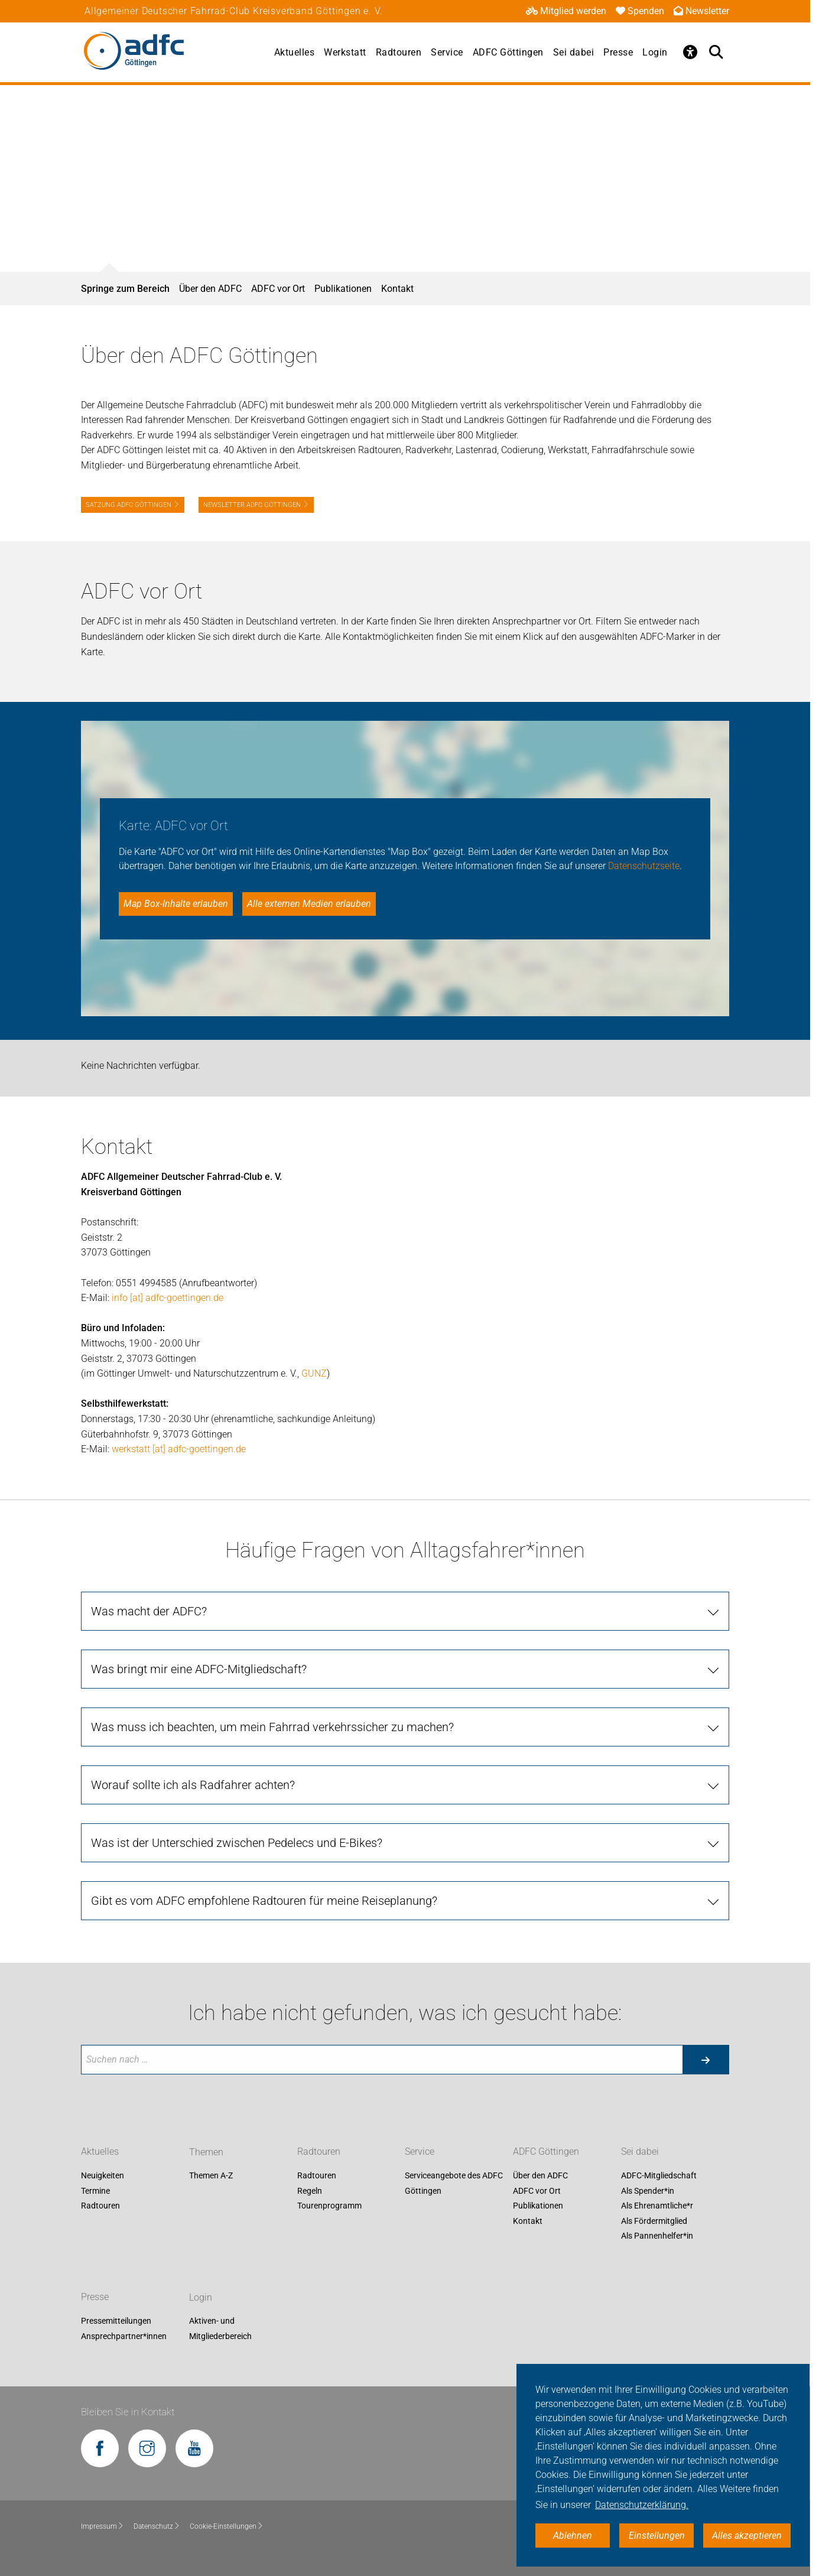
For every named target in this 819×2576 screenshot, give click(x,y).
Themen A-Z (211, 2175)
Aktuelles (294, 52)
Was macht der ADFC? (149, 1611)
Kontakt (397, 288)
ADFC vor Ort (278, 288)
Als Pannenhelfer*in (657, 2236)
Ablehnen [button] (572, 2535)
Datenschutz (157, 2526)
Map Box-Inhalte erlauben (176, 903)
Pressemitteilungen (116, 2321)
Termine (95, 2191)
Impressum (102, 2526)
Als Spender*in (647, 2191)
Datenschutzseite (644, 865)
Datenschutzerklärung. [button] (641, 2504)
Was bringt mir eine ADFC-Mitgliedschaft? (199, 1669)
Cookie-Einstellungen (227, 2526)
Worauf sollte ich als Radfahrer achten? (193, 1785)
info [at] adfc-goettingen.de (167, 1297)
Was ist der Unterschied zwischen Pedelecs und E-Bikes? (236, 1843)
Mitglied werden (566, 11)
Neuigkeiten (102, 2175)
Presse (618, 52)
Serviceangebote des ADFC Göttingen (454, 2183)
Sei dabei (573, 52)
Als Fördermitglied (654, 2221)
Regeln (309, 2191)
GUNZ (314, 1373)
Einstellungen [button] (657, 2535)
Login (655, 52)
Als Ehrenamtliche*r (657, 2206)
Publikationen (343, 288)
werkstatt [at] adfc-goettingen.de (179, 1449)
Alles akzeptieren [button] (747, 2535)
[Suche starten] (705, 2059)
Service (447, 52)
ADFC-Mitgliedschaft (659, 2175)
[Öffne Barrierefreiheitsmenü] (690, 52)
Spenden (640, 11)
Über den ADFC (210, 288)
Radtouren (399, 52)
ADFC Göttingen (508, 52)
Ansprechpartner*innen (124, 2336)
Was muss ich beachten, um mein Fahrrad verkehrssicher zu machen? (272, 1727)
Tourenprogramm (329, 2206)
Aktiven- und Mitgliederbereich (220, 2329)
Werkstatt (345, 52)
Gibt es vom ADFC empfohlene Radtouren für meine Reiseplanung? (264, 1901)
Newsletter (701, 11)
